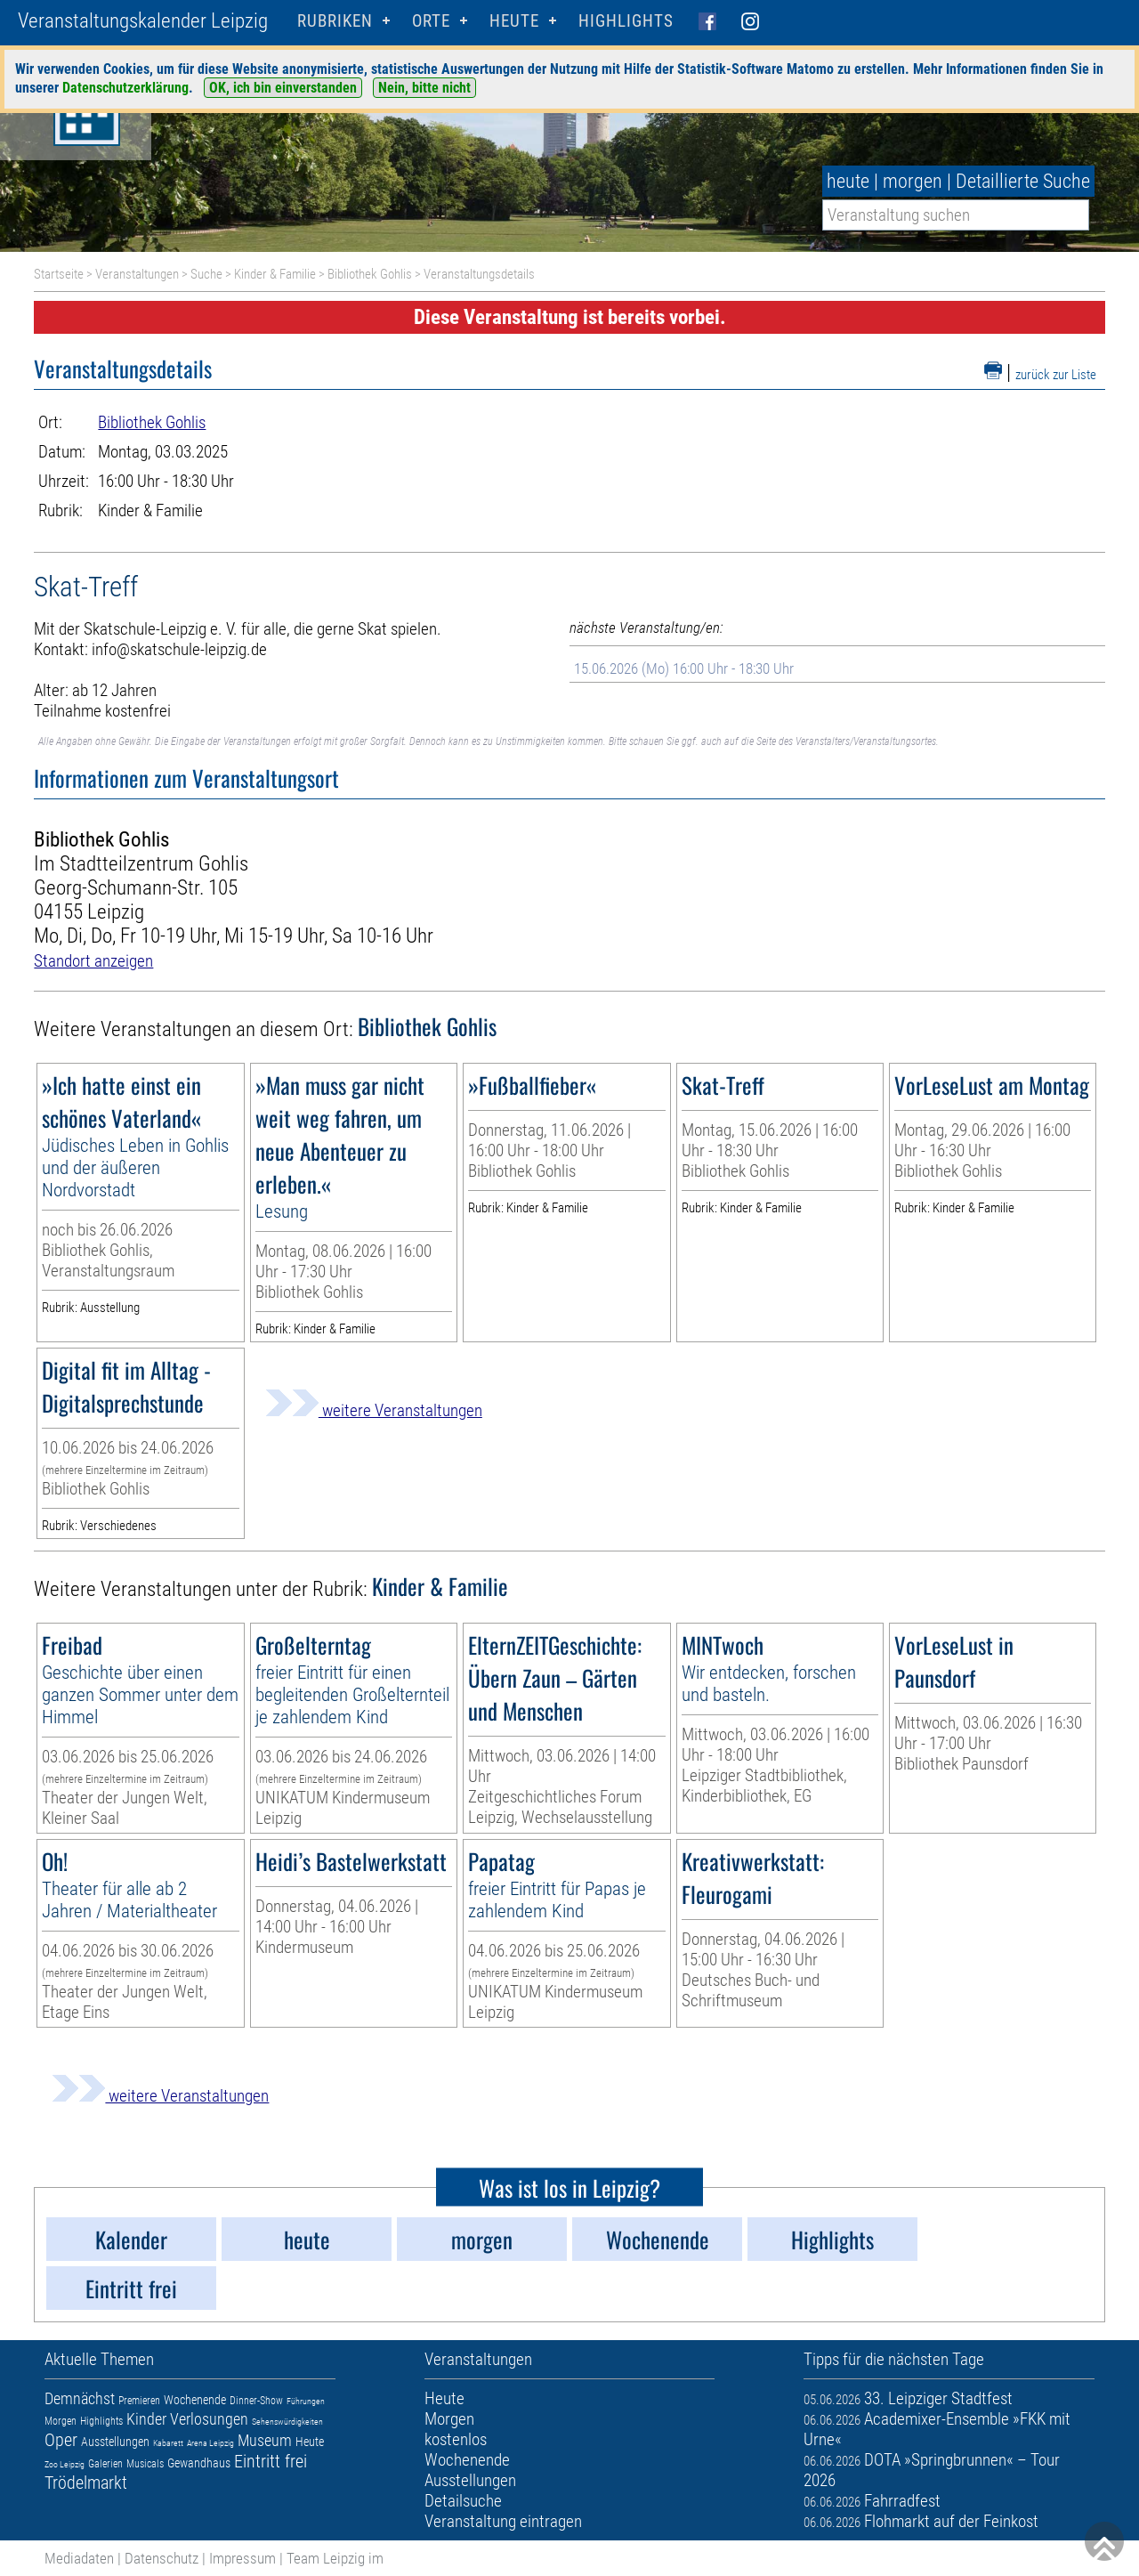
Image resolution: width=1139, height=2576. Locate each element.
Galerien (105, 2464)
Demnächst (79, 2398)
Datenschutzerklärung (125, 87)
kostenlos (455, 2439)
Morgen (60, 2421)
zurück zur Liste (1055, 375)
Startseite (59, 274)
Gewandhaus (198, 2463)
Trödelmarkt (85, 2482)
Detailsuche (463, 2501)
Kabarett (168, 2443)
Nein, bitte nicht (424, 87)
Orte (431, 21)
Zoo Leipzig (64, 2464)
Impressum (242, 2558)
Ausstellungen (115, 2441)
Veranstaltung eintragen (503, 2521)
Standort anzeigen (93, 961)
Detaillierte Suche (1023, 181)
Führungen (306, 2401)
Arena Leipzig (210, 2443)
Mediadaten (79, 2558)
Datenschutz (161, 2558)
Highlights (626, 21)
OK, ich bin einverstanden (283, 87)
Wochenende (195, 2400)
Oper (60, 2439)
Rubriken (335, 21)
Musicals (145, 2464)
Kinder (146, 2419)
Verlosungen (209, 2419)
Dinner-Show (256, 2400)
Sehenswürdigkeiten (287, 2421)
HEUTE (514, 21)
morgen (912, 181)
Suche (206, 274)
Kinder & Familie (275, 274)
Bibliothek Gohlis (369, 274)
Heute (309, 2441)
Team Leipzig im (335, 2558)
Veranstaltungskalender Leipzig (143, 21)
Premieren (139, 2400)
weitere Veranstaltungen (373, 1410)
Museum (265, 2440)
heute (848, 181)
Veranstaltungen (137, 274)
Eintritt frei (270, 2461)
